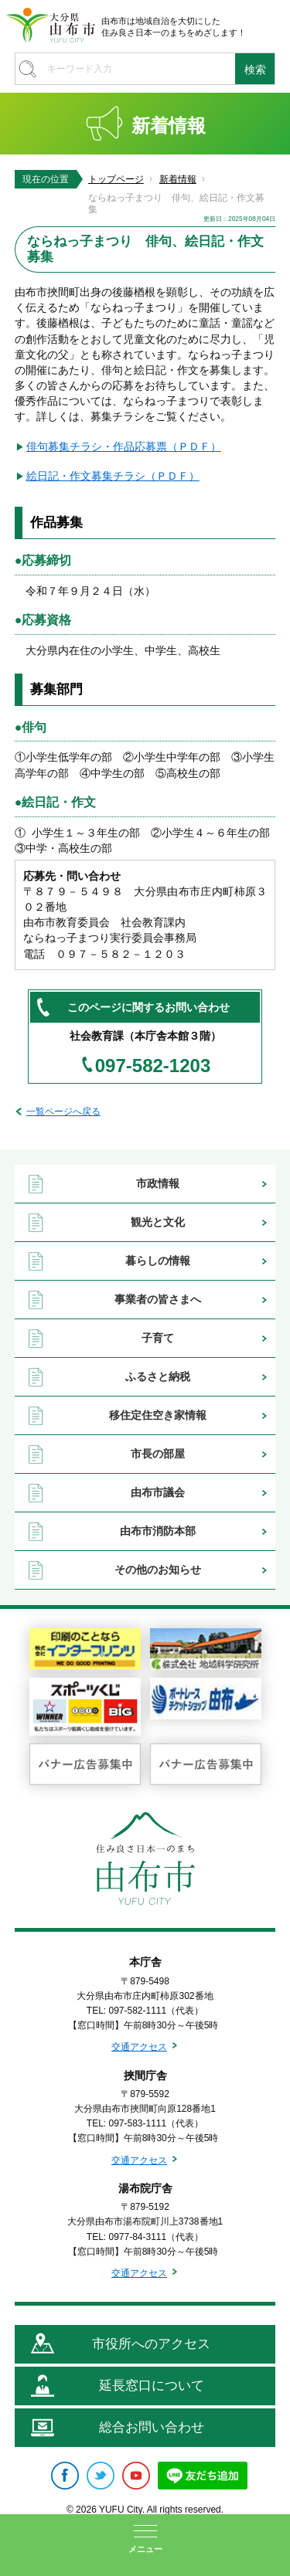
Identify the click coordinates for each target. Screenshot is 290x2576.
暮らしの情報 (157, 1260)
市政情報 (157, 1183)
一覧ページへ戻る (63, 1111)
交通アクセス (139, 2046)
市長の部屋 (158, 1454)
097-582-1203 (152, 1066)
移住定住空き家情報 (157, 1415)
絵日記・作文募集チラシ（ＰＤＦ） (113, 476)
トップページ (116, 179)
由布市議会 (158, 1492)
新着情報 (177, 179)
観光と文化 (158, 1222)
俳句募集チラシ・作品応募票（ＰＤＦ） (123, 446)
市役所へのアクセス (151, 2344)
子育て (158, 1338)
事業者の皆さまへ (157, 1299)
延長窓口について (151, 2385)
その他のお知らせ (157, 1569)
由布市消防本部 (158, 1531)
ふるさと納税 (157, 1376)
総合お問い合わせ (151, 2427)
